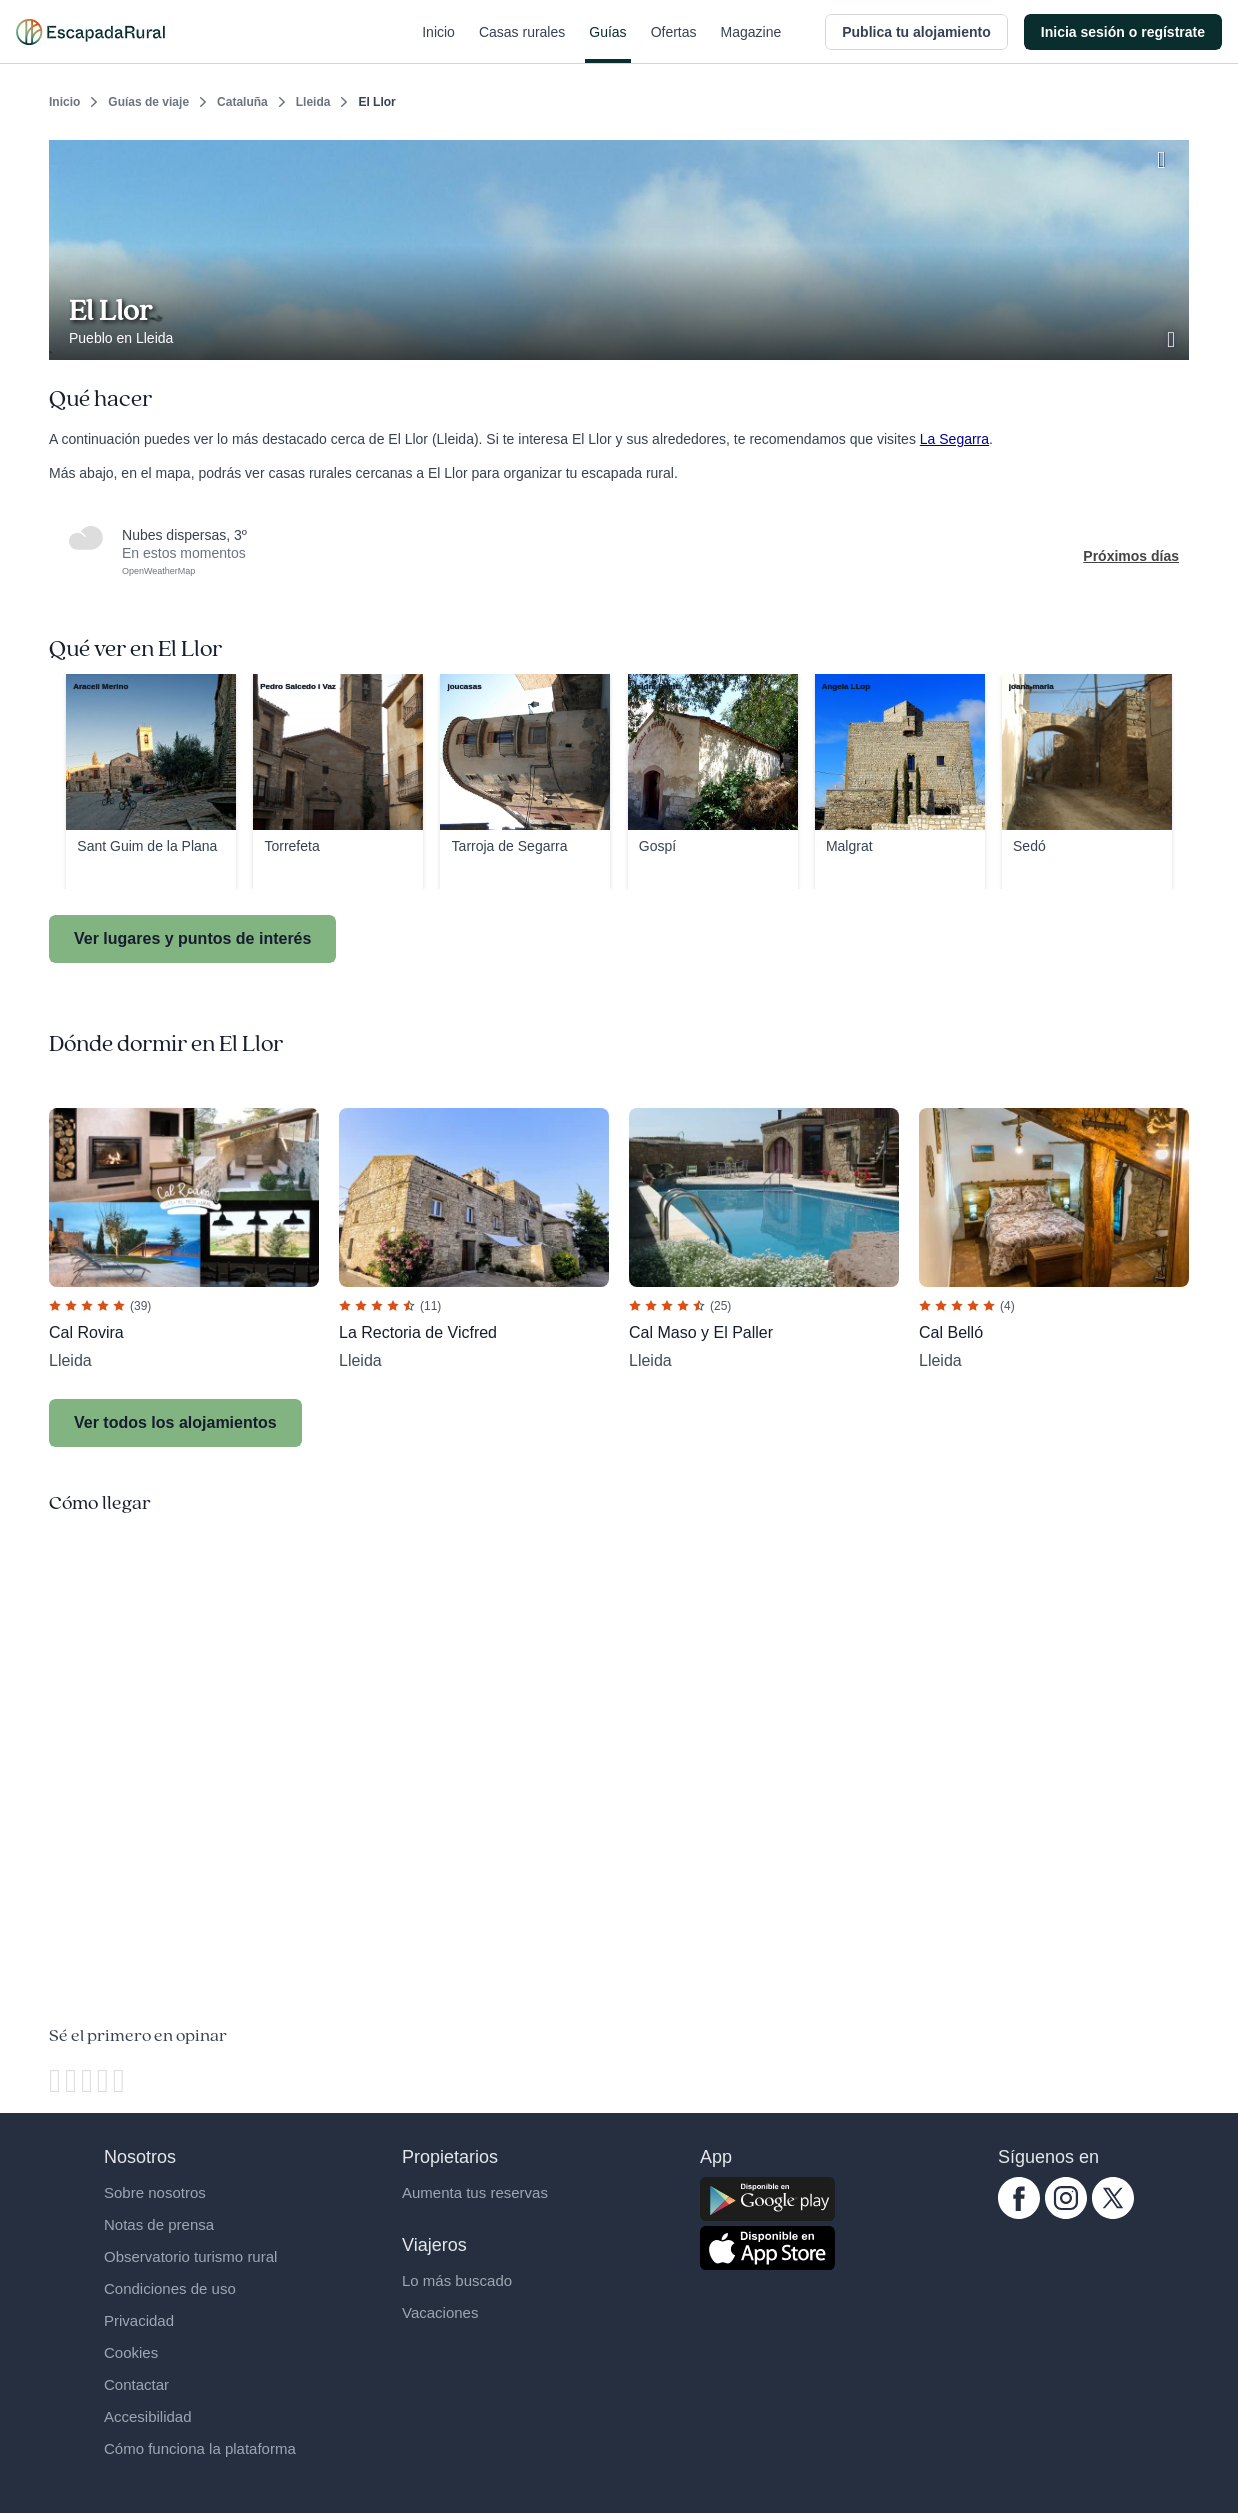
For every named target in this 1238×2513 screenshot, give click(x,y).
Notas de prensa (159, 2224)
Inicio (438, 44)
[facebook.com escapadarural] (1019, 2214)
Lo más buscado (457, 2280)
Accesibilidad (148, 2416)
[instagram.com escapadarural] (1066, 2214)
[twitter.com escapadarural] (1113, 2214)
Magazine (751, 44)
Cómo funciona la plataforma (200, 2448)
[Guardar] (1167, 156)
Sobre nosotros (155, 2192)
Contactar (136, 2384)
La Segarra (954, 439)
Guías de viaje (148, 102)
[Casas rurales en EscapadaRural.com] (90, 32)
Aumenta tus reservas (475, 2192)
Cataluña (242, 102)
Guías (607, 44)
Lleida (313, 102)
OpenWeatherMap (158, 571)
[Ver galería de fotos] (1173, 337)
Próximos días (1131, 556)
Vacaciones (440, 2312)
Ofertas (674, 44)
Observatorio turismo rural (190, 2256)
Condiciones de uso (170, 2288)
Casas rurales (522, 44)
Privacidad (139, 2320)
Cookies (131, 2352)
